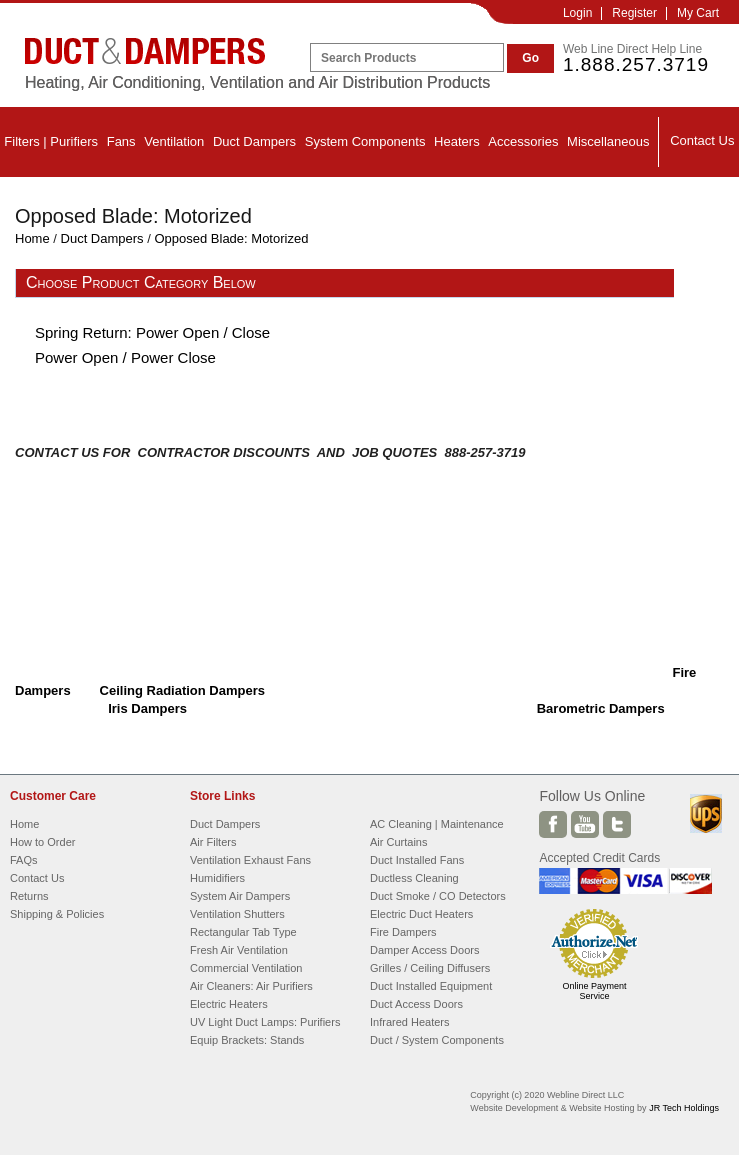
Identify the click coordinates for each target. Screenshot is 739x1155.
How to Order (42, 842)
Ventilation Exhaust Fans (250, 860)
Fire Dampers (403, 932)
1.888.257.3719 (636, 64)
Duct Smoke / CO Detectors (438, 896)
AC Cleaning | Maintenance (437, 824)
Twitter (617, 824)
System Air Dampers (240, 896)
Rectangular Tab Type (243, 932)
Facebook (553, 824)
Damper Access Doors (424, 950)
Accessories (523, 141)
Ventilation (174, 141)
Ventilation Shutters (237, 914)
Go (530, 58)
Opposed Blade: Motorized (231, 238)
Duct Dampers (254, 141)
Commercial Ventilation (246, 968)
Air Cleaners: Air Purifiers (251, 986)
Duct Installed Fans (417, 860)
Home (32, 238)
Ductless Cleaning (414, 878)
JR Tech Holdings (684, 1108)
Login (577, 13)
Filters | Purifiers (51, 141)
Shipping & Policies (57, 914)
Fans (121, 141)
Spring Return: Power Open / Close (152, 332)
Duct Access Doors (416, 1004)
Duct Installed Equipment (431, 986)
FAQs (24, 860)
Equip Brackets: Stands (247, 1040)
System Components (365, 141)
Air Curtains (398, 842)
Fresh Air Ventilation (239, 950)
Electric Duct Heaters (421, 914)
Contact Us (702, 140)
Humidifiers (217, 878)
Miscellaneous (608, 141)
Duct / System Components (437, 1040)
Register (634, 13)
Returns (29, 896)
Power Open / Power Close (125, 357)
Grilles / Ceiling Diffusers (430, 968)
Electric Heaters (229, 1004)
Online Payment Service (594, 991)
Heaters (457, 141)
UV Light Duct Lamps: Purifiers (265, 1022)
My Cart (698, 13)
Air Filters (213, 842)
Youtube (585, 824)
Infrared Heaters (409, 1022)
